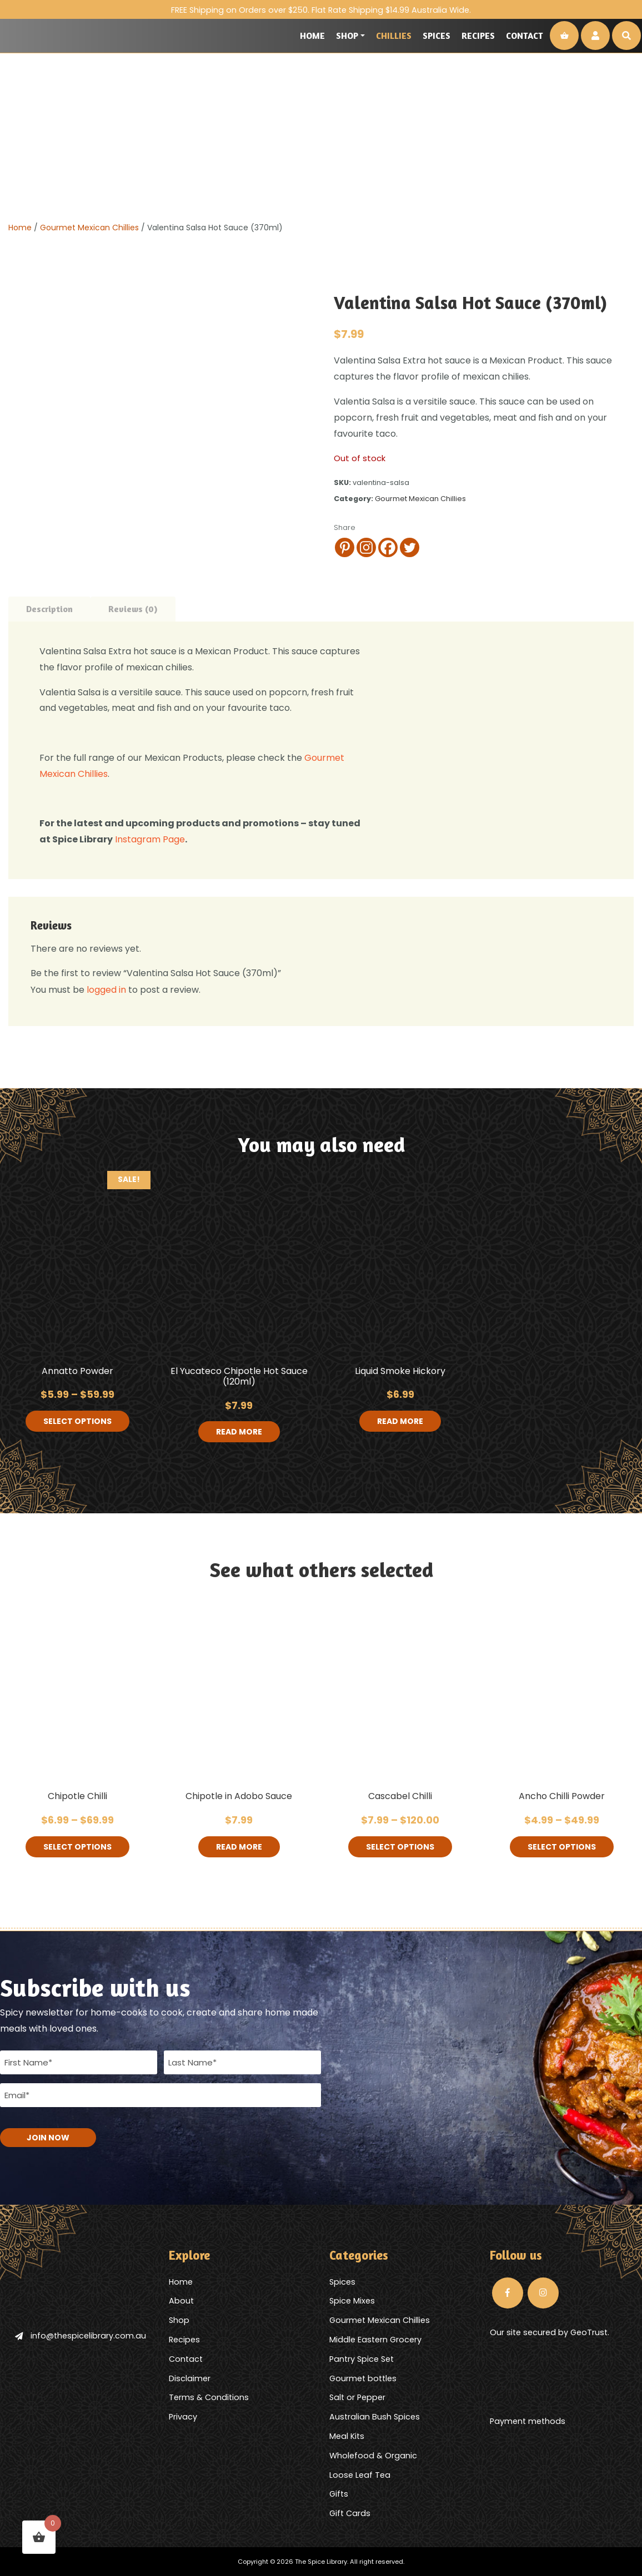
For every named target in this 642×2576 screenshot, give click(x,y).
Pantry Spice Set (361, 2359)
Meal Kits (346, 2436)
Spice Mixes (352, 2300)
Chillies (394, 35)
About (181, 2300)
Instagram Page (149, 839)
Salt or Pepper (357, 2397)
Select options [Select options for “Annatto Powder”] (77, 1421)
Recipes (478, 35)
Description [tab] (49, 608)
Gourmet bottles (363, 2378)
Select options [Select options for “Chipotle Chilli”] (77, 1846)
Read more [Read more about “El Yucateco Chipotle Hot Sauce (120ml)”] (239, 1431)
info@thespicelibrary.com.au (80, 2335)
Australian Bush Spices (374, 2416)
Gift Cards (349, 2513)
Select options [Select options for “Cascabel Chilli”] (400, 1846)
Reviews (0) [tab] (133, 608)
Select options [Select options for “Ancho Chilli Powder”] (562, 1846)
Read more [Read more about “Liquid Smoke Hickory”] (400, 1421)
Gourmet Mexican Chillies (89, 227)
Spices (436, 35)
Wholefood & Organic (373, 2455)
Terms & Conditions (209, 2397)
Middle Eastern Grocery (375, 2339)
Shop (347, 35)
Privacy (183, 2416)
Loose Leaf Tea (359, 2475)
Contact (524, 35)
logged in (106, 989)
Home (312, 35)
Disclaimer (189, 2378)
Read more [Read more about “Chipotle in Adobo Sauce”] (239, 1846)
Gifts (338, 2493)
